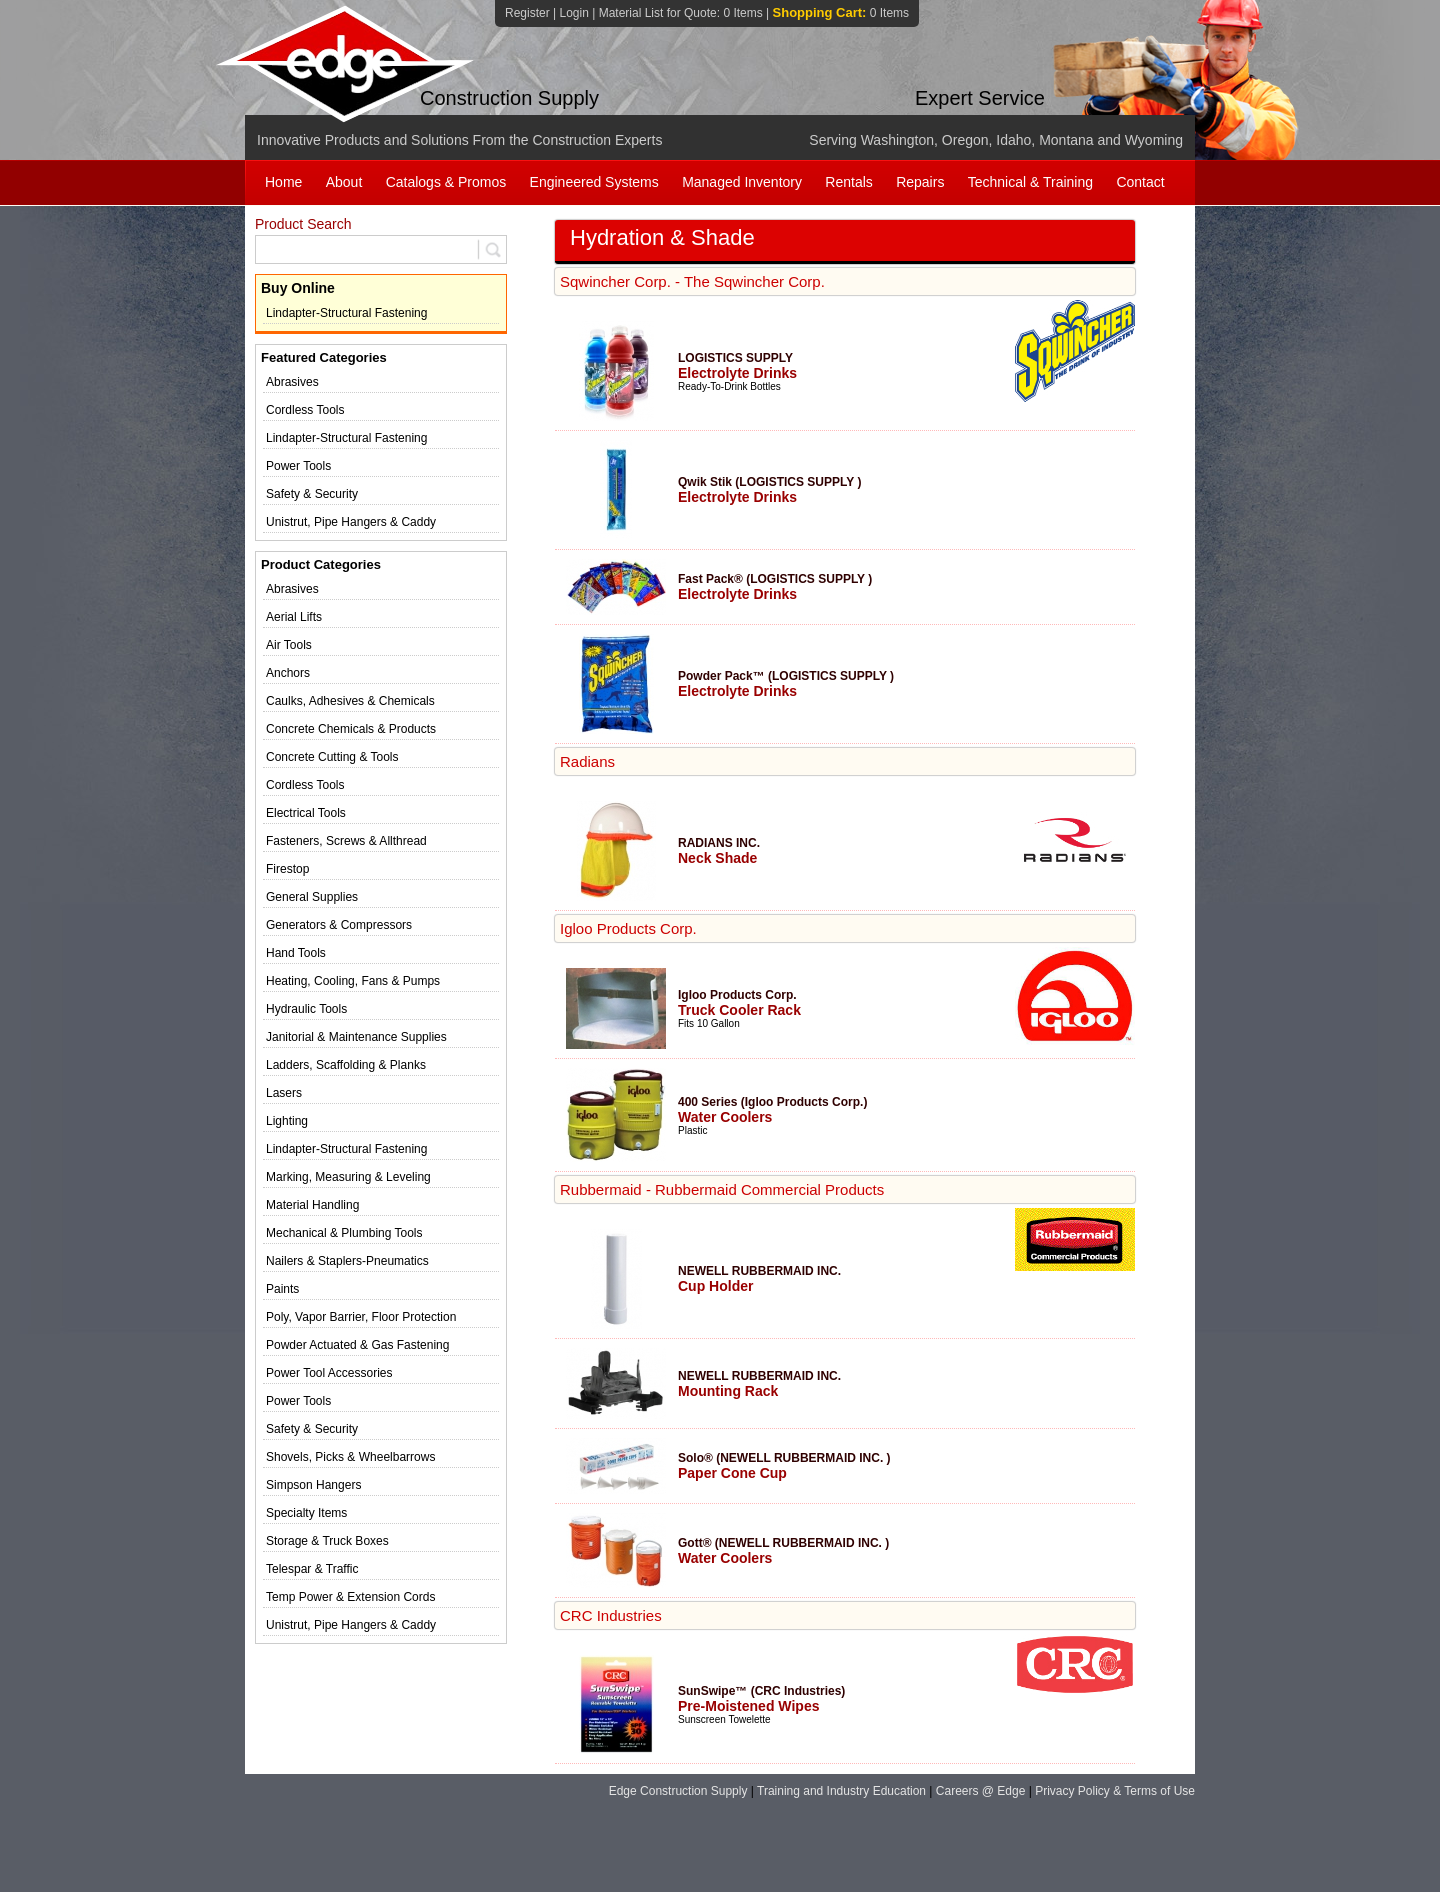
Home (283, 182)
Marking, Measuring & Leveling (348, 1177)
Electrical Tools (306, 813)
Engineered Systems (594, 182)
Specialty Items (306, 1513)
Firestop (287, 869)
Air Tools (289, 645)
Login (573, 13)
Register (527, 13)
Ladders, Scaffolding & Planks (346, 1065)
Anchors (288, 673)
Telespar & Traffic (312, 1569)
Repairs (920, 182)
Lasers (284, 1093)
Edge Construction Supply (678, 1791)
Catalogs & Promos (446, 182)
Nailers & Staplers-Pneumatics (347, 1261)
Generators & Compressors (339, 925)
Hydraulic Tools (306, 1009)
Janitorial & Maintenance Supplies (356, 1037)
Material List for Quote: (681, 13)
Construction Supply (509, 98)
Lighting (287, 1121)
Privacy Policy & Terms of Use (1115, 1791)
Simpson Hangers (313, 1485)
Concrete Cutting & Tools (332, 757)
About (344, 182)
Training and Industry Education (841, 1791)
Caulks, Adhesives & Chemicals (350, 701)
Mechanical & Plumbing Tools (344, 1233)
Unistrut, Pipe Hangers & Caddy (351, 522)
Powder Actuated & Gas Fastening (357, 1345)
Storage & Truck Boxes (327, 1541)
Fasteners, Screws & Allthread (346, 841)
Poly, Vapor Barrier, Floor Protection (361, 1317)
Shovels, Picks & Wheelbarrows (350, 1457)
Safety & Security (312, 494)
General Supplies (312, 897)
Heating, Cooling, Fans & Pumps (353, 981)
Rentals (848, 182)
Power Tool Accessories (329, 1373)
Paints (282, 1289)
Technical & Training (1030, 182)
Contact (1140, 182)
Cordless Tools (305, 410)
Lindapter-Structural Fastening (346, 313)
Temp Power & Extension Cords (350, 1597)
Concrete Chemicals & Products (351, 729)
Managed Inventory (742, 182)
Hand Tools (296, 953)
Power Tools (298, 466)
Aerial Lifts (294, 617)
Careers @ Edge (981, 1791)
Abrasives (292, 382)
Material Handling (312, 1205)
